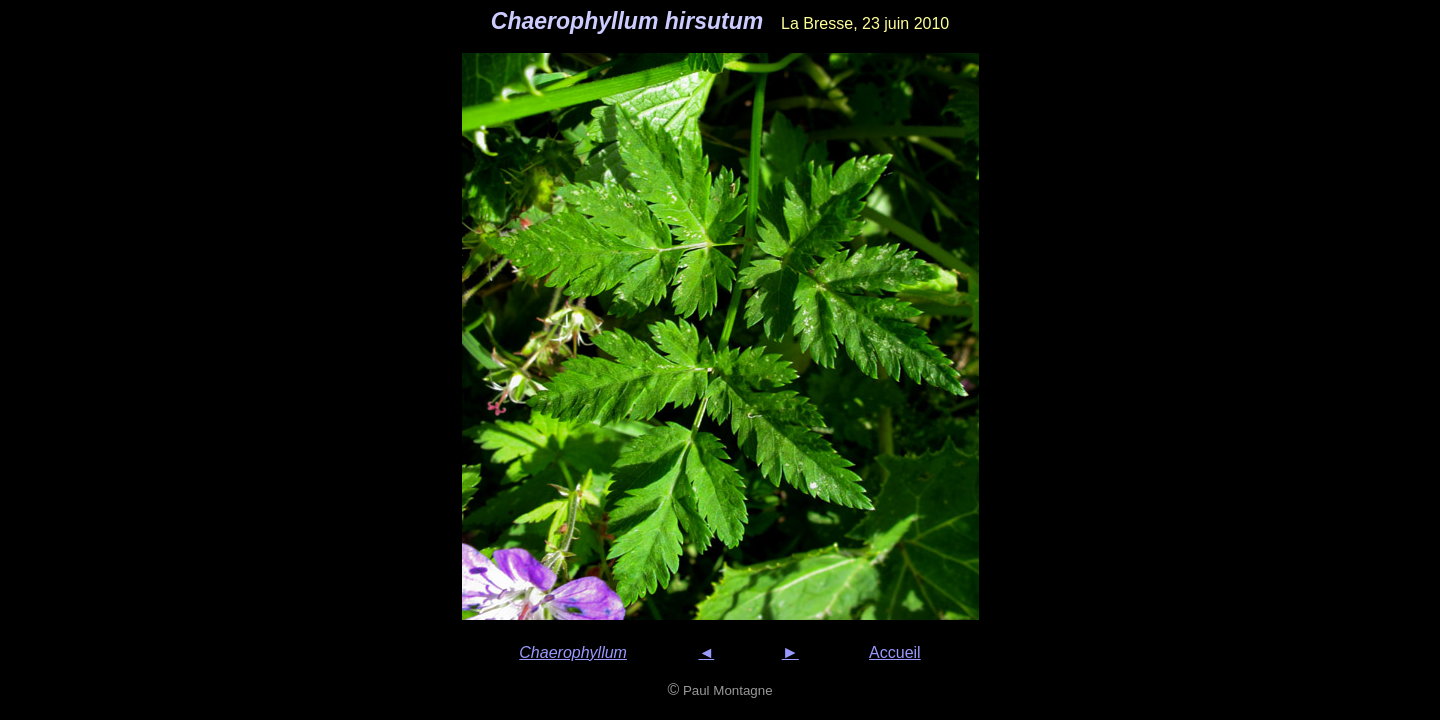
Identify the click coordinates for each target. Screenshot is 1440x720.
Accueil (895, 652)
